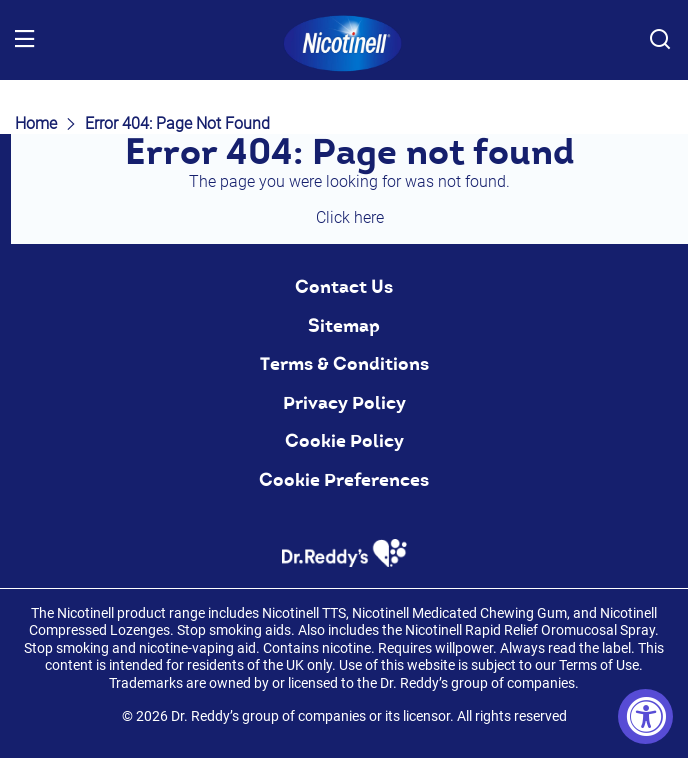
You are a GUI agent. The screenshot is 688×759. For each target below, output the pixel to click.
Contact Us (344, 287)
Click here (350, 217)
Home (36, 123)
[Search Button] (660, 40)
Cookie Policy (344, 441)
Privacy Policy (344, 403)
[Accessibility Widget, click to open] (645, 716)
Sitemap (344, 326)
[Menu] (25, 40)
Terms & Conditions (344, 364)
